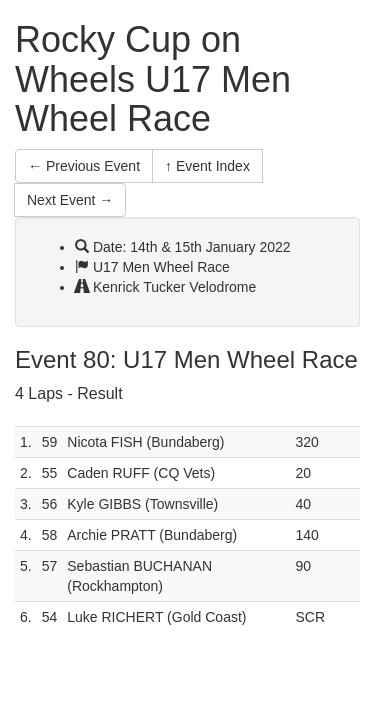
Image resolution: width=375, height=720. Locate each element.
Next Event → (70, 200)
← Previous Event (84, 166)
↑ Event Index (207, 166)
